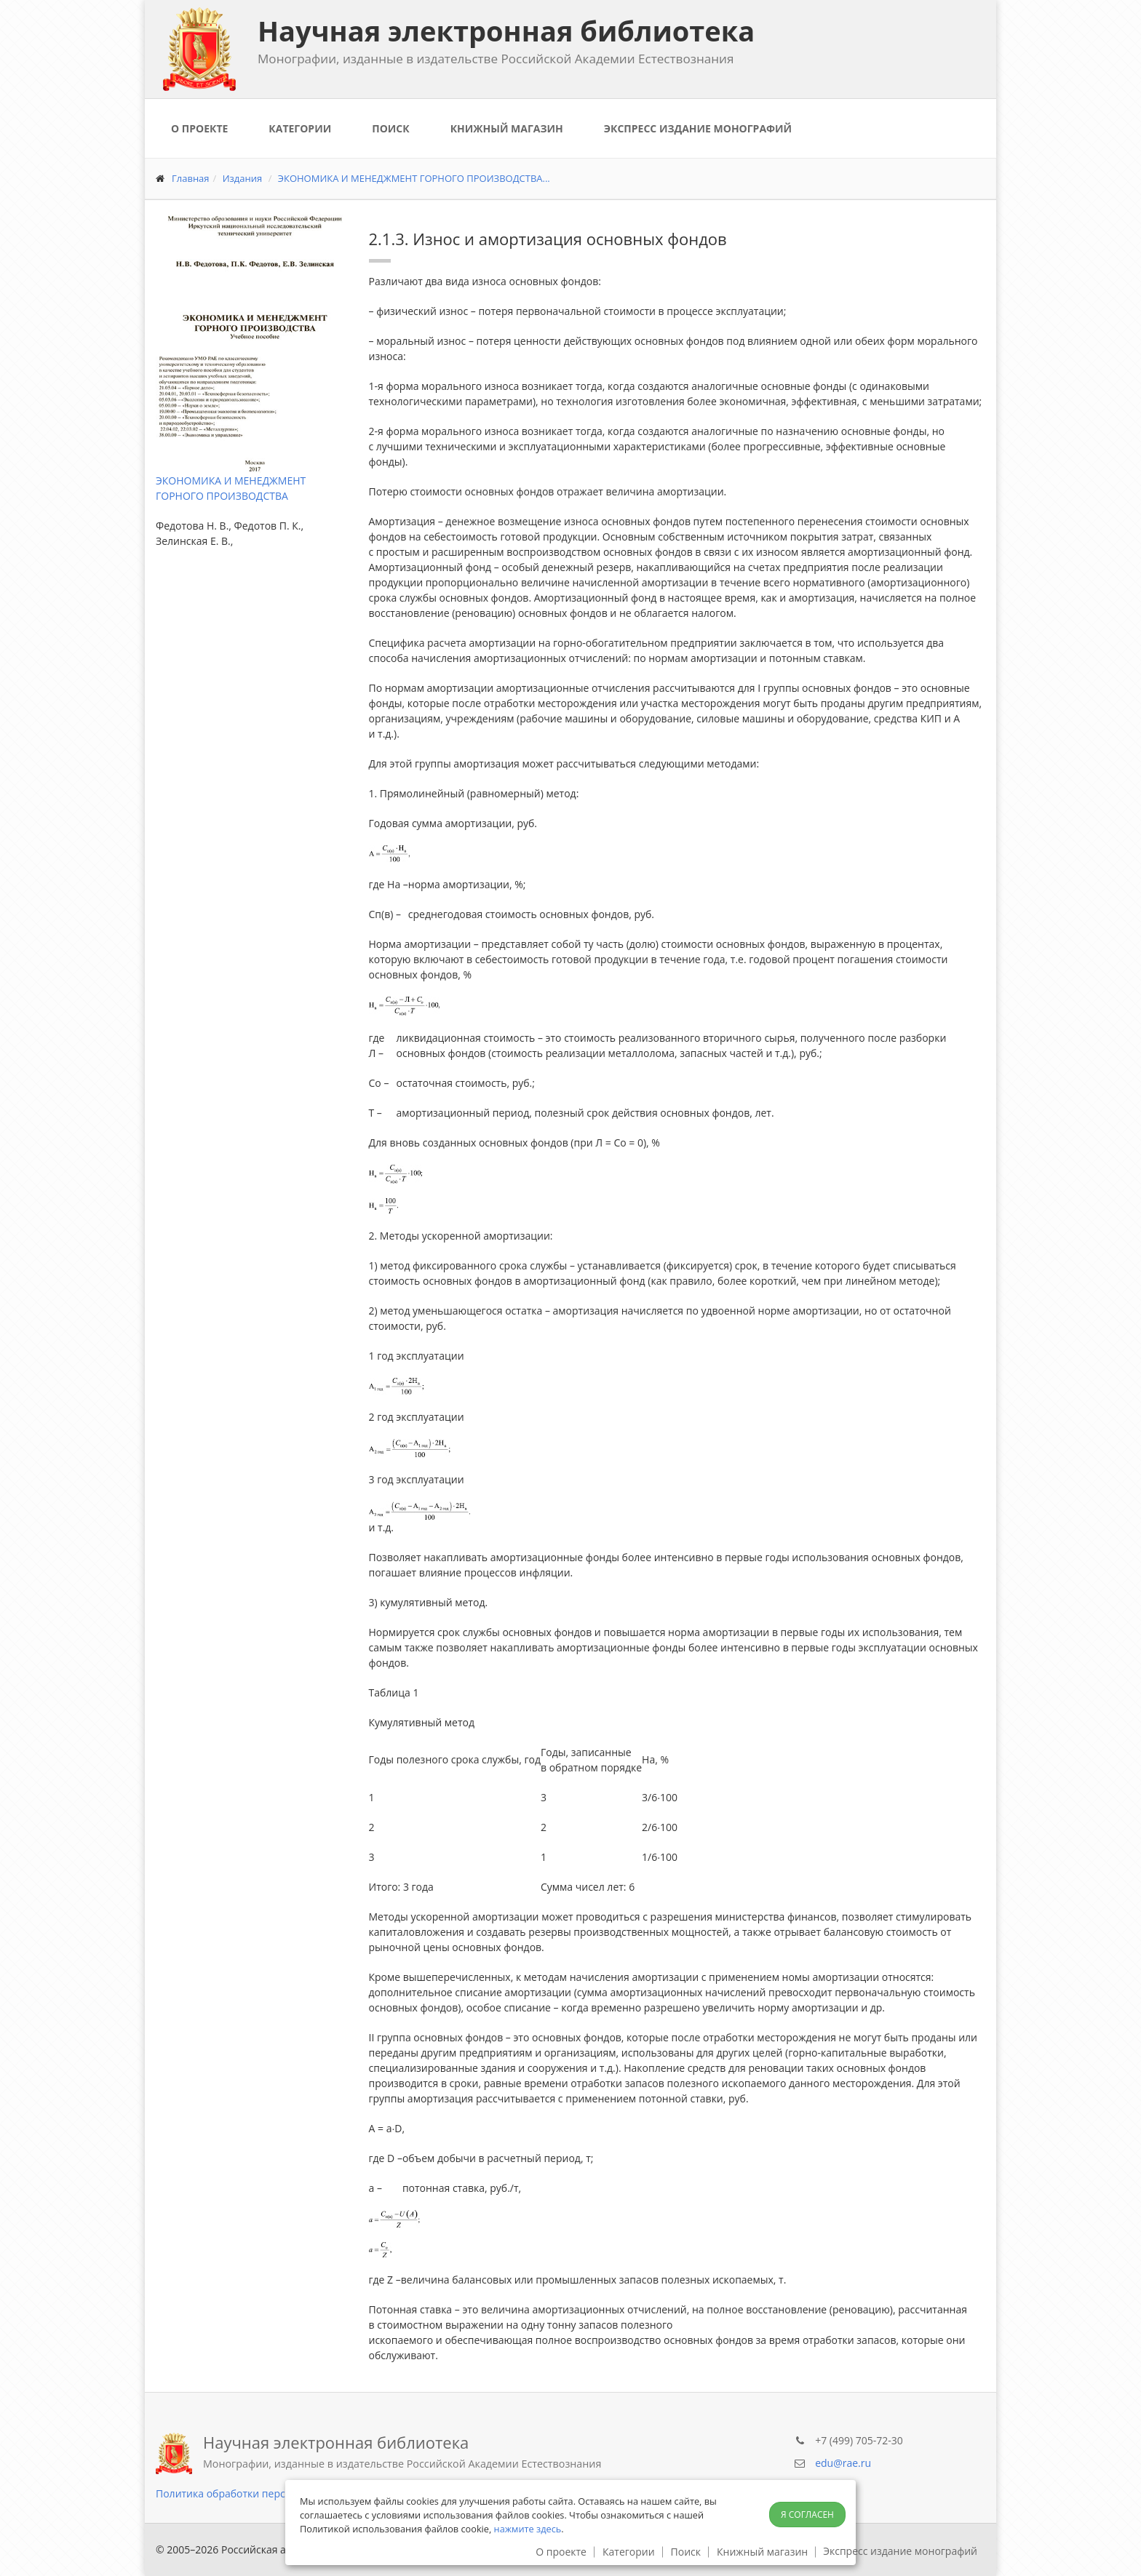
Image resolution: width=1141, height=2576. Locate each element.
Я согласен (807, 2514)
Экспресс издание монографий (698, 128)
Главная (191, 178)
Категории (300, 128)
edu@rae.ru (843, 2463)
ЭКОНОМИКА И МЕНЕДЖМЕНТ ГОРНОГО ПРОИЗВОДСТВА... (414, 178)
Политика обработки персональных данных (265, 2493)
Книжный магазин (506, 128)
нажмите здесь (528, 2528)
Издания (243, 178)
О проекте (199, 128)
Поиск (390, 128)
